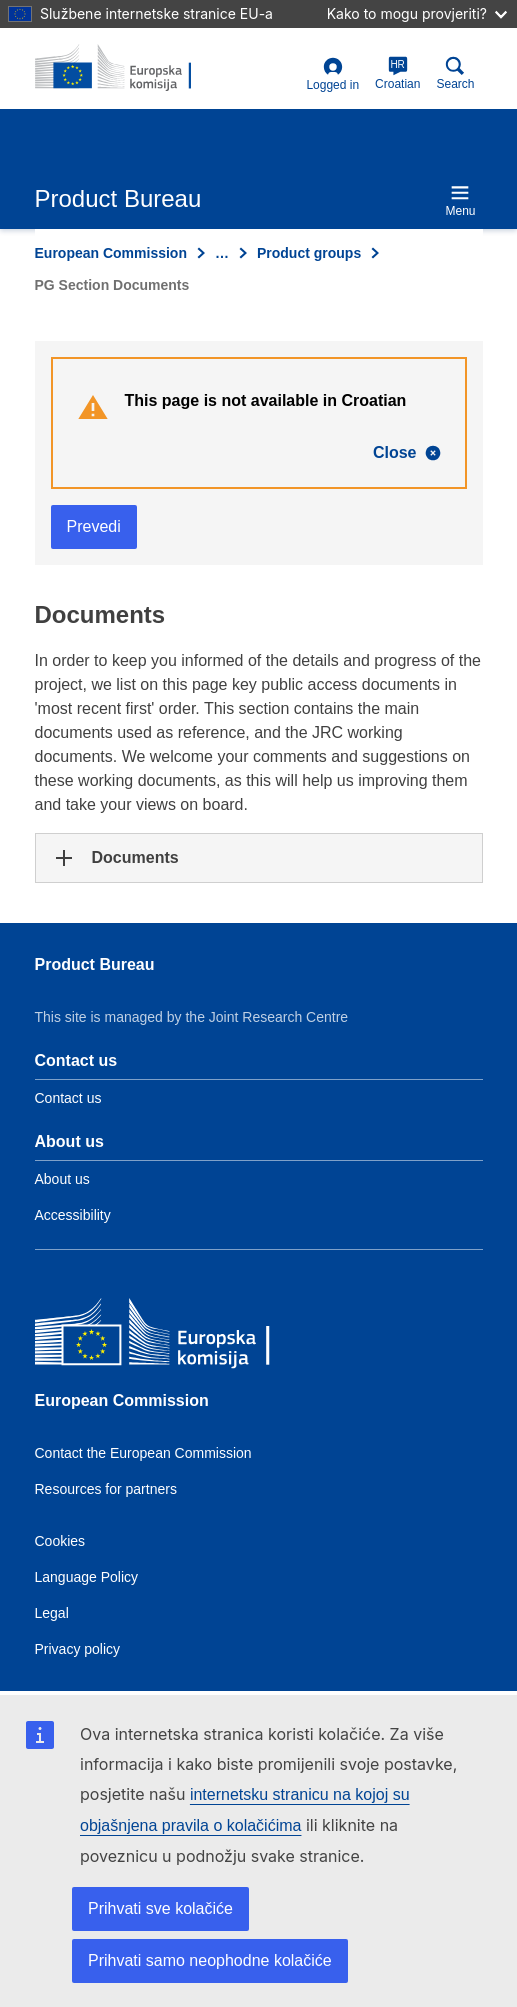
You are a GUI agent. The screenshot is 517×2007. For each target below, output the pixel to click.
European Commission (111, 253)
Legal (52, 1613)
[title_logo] (132, 68)
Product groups (309, 253)
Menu (460, 200)
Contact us (68, 1098)
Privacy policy (78, 1649)
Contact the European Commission (143, 1453)
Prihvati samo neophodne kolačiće (210, 1960)
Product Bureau (95, 964)
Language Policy (87, 1577)
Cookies (60, 1541)
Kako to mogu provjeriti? (417, 13)
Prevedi (94, 526)
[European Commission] (180, 1336)
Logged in (332, 74)
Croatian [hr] (397, 73)
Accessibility (73, 1215)
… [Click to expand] (222, 253)
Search (455, 73)
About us (62, 1179)
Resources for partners (106, 1489)
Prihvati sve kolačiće (160, 1908)
